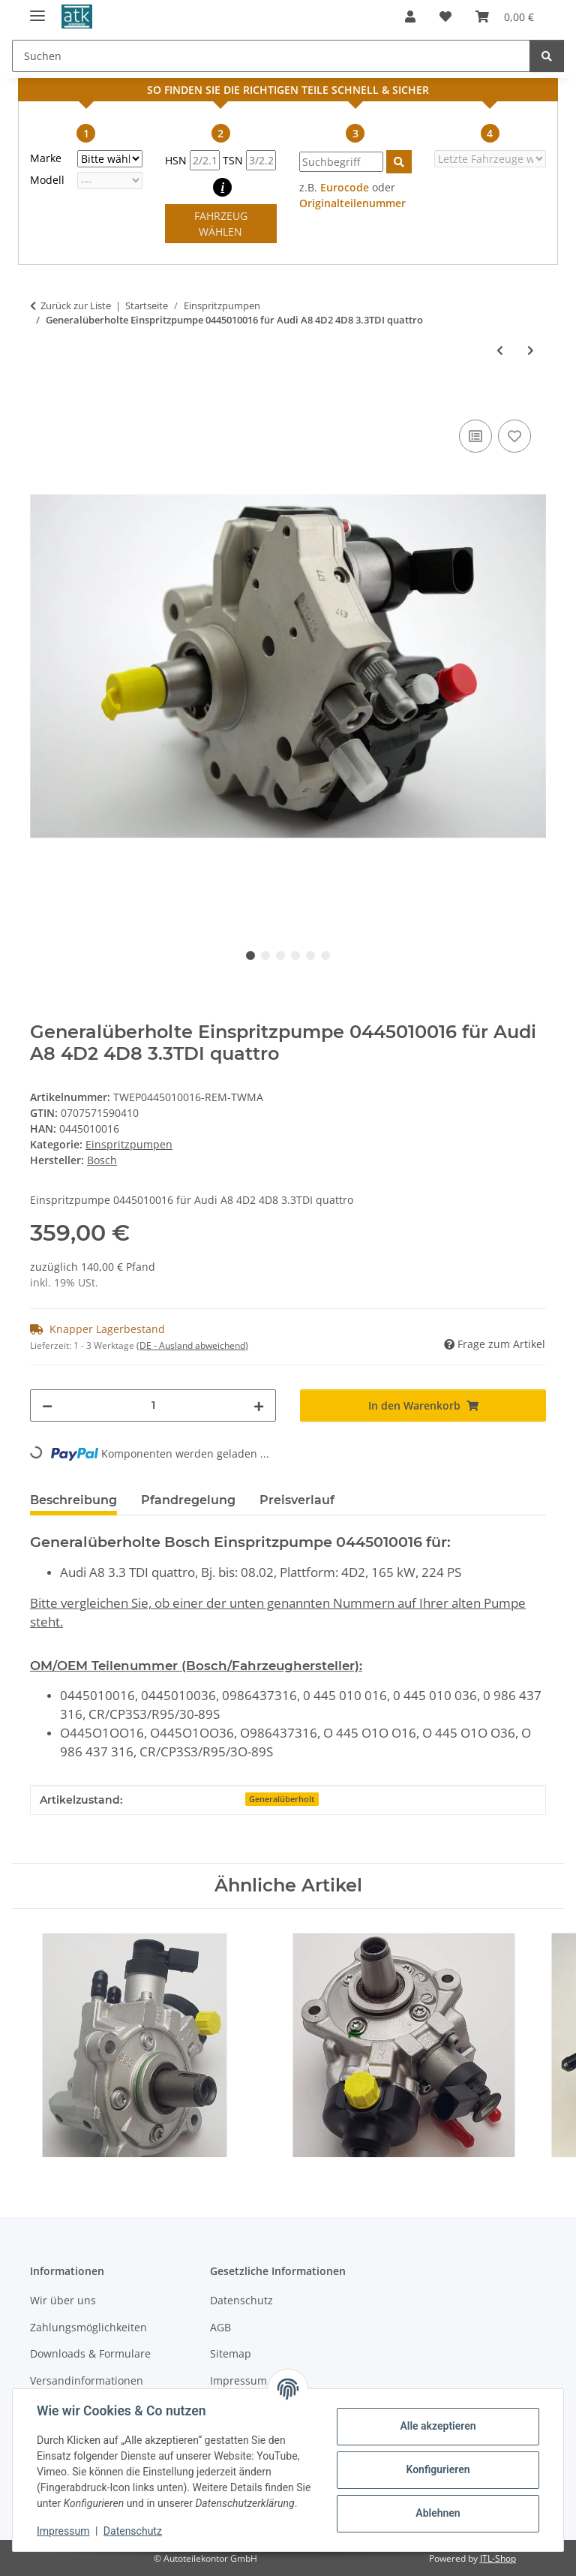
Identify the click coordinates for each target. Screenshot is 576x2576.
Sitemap (230, 2353)
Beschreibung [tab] (73, 1500)
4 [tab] (295, 955)
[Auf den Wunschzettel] (514, 436)
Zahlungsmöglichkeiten (88, 2327)
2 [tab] (265, 955)
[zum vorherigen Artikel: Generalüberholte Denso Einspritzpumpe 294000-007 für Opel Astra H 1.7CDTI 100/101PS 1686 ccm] (499, 350)
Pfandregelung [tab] (188, 1500)
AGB (220, 2327)
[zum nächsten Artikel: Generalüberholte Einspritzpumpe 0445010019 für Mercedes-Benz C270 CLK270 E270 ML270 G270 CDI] (530, 350)
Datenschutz (133, 2531)
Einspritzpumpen (129, 1144)
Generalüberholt (281, 1799)
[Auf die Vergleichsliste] (475, 436)
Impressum (63, 2531)
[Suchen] (547, 56)
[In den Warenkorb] (42, 399)
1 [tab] (250, 955)
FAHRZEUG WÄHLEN (221, 224)
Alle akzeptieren (438, 2426)
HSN (192, 160)
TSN (249, 160)
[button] (410, 17)
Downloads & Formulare (90, 2353)
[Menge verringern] (47, 1405)
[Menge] (153, 1405)
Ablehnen (438, 2513)
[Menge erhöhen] (258, 1405)
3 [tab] (280, 955)
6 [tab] (325, 955)
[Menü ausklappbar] (37, 9)
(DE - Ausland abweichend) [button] (192, 1345)
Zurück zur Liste (75, 305)
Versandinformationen (86, 2380)
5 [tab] (310, 955)
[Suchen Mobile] (271, 56)
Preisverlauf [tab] (297, 1500)
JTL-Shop (498, 2558)
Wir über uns (63, 2300)
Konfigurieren (438, 2469)
